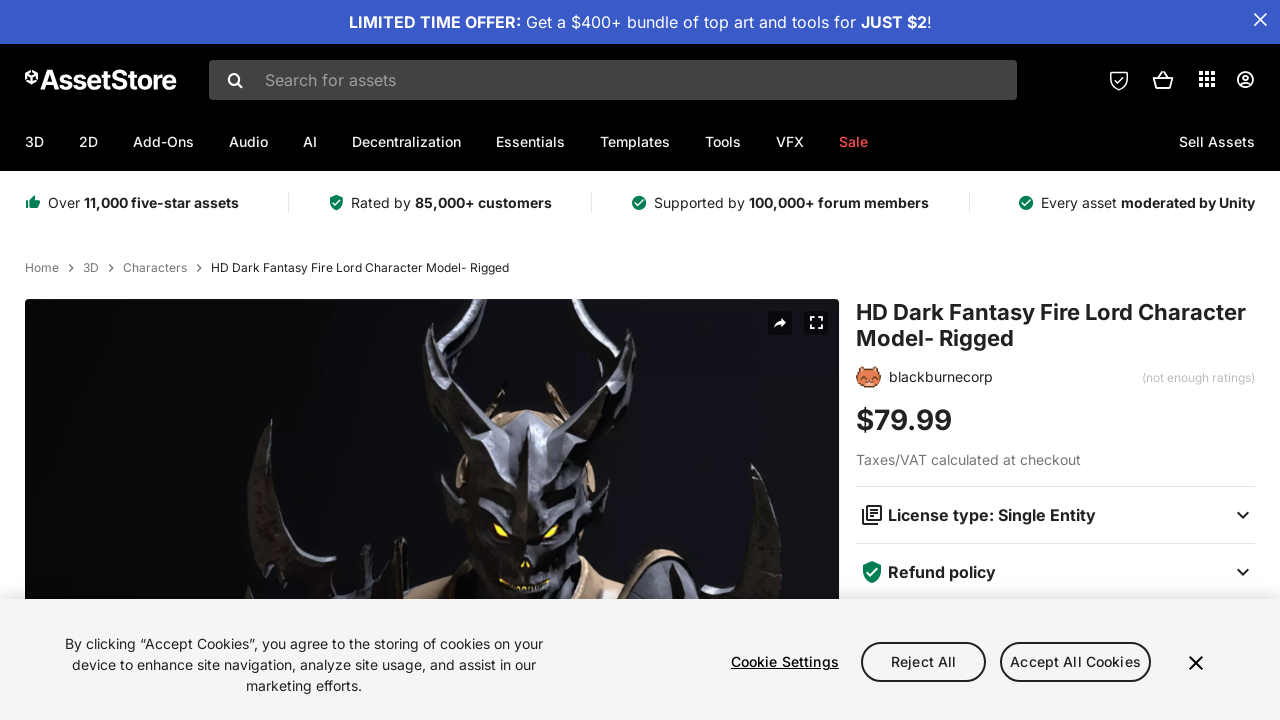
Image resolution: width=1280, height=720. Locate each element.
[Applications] (1207, 79)
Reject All (923, 661)
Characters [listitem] (155, 268)
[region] (640, 659)
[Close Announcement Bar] (1260, 20)
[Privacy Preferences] (1119, 80)
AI (310, 141)
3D (34, 141)
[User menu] (1245, 80)
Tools (723, 141)
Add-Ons (163, 141)
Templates (635, 141)
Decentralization (406, 141)
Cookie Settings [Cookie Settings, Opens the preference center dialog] (785, 661)
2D (88, 141)
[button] (1163, 80)
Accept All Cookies (1075, 661)
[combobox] (613, 80)
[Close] (1196, 663)
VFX (790, 141)
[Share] (780, 323)
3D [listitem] (91, 268)
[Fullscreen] (816, 323)
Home (42, 268)
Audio (248, 141)
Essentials (530, 141)
